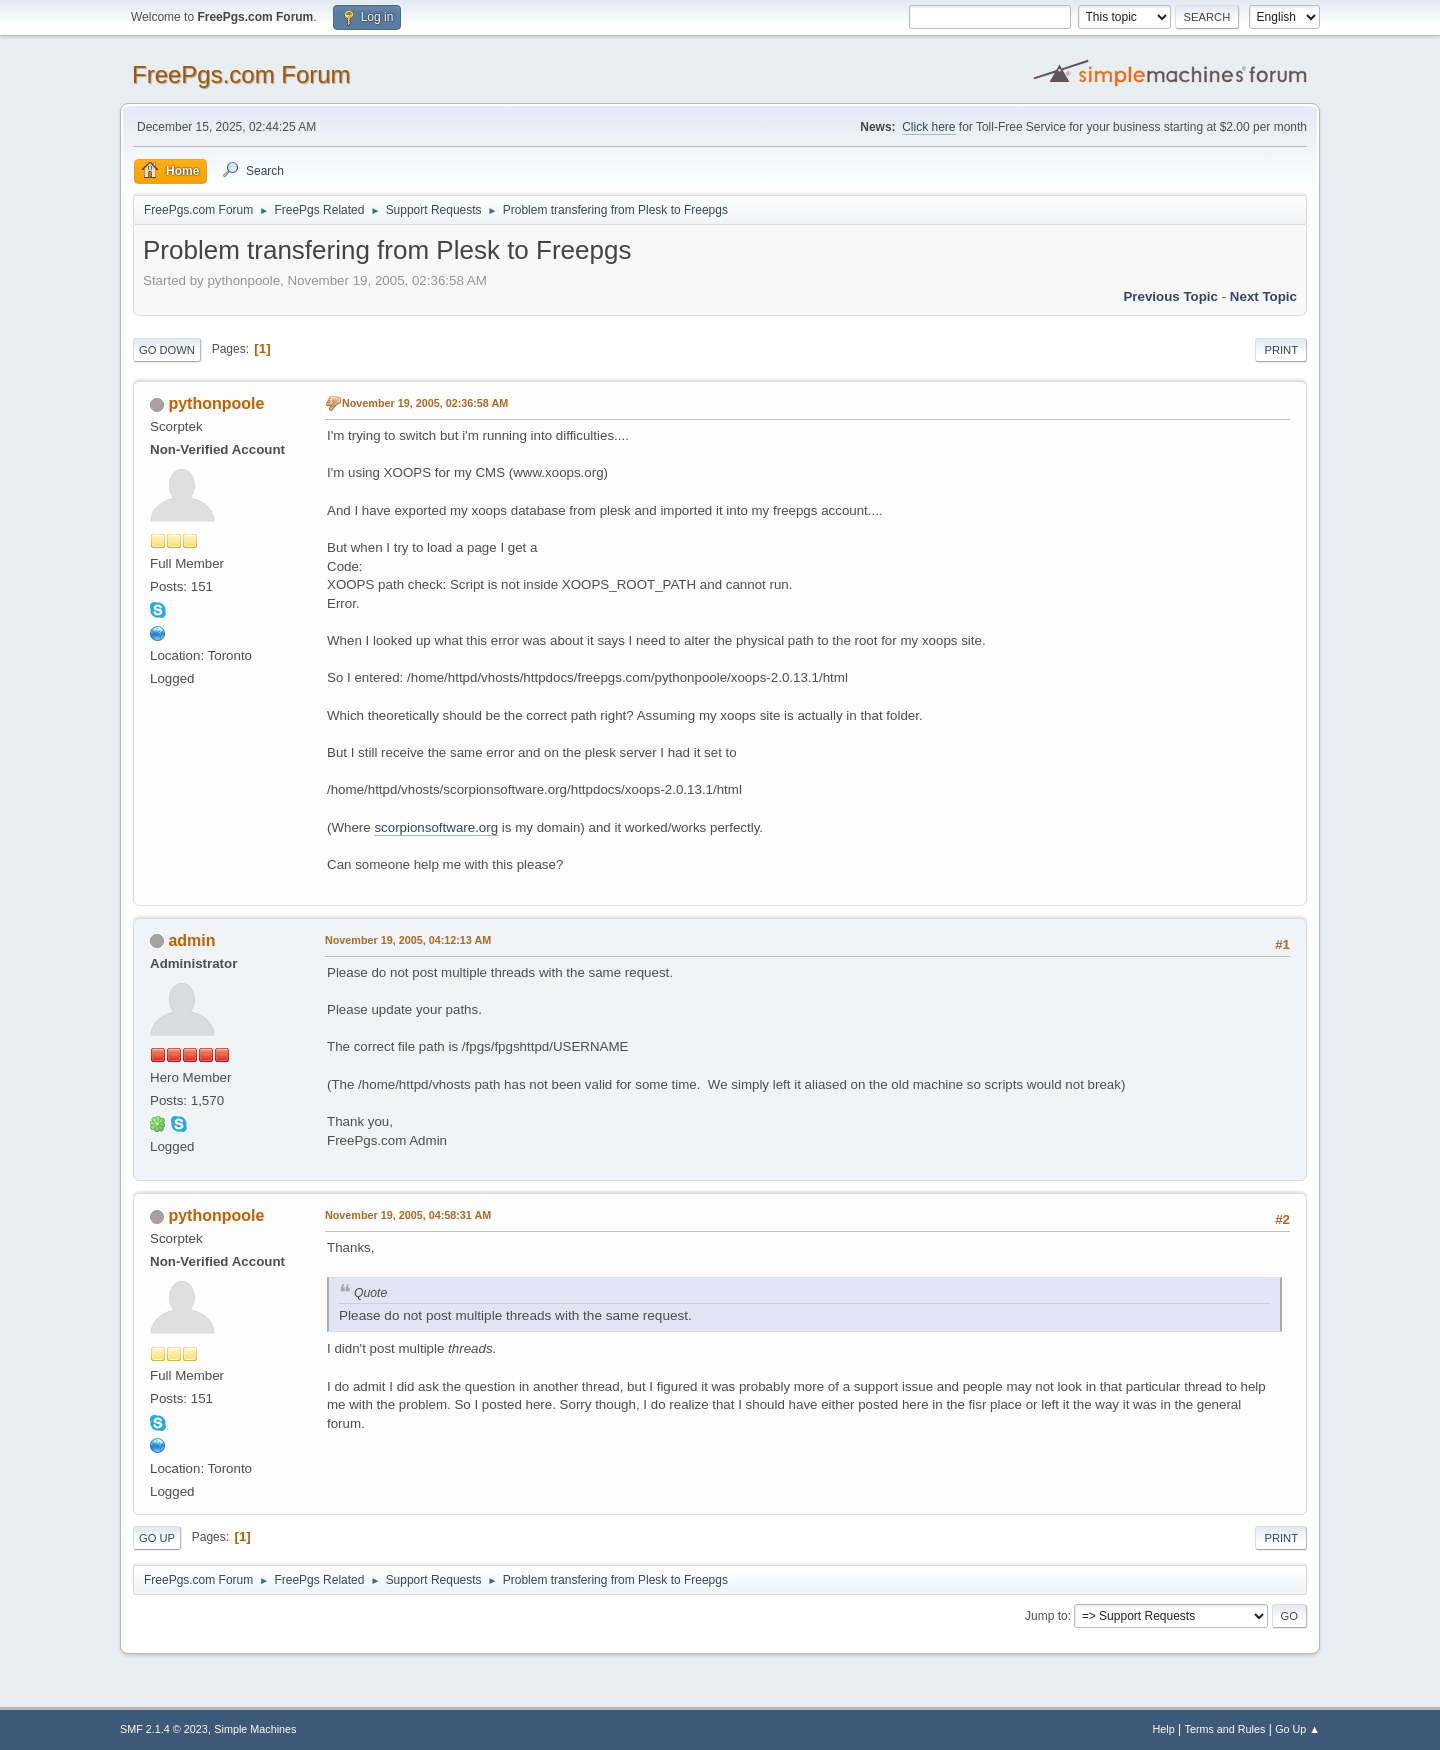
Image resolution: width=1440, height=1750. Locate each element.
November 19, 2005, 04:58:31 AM (408, 1215)
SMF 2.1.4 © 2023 (164, 1729)
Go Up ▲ (1297, 1729)
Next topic (1263, 296)
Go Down (167, 350)
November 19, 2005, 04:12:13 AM (408, 940)
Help (1164, 1729)
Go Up (157, 1538)
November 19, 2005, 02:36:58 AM (425, 403)
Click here (928, 127)
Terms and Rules (1225, 1729)
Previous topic (1170, 296)
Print (1281, 350)
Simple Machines (255, 1729)
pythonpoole (216, 403)
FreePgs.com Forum (241, 74)
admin (191, 940)
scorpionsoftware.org (436, 827)
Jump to (1046, 1616)
